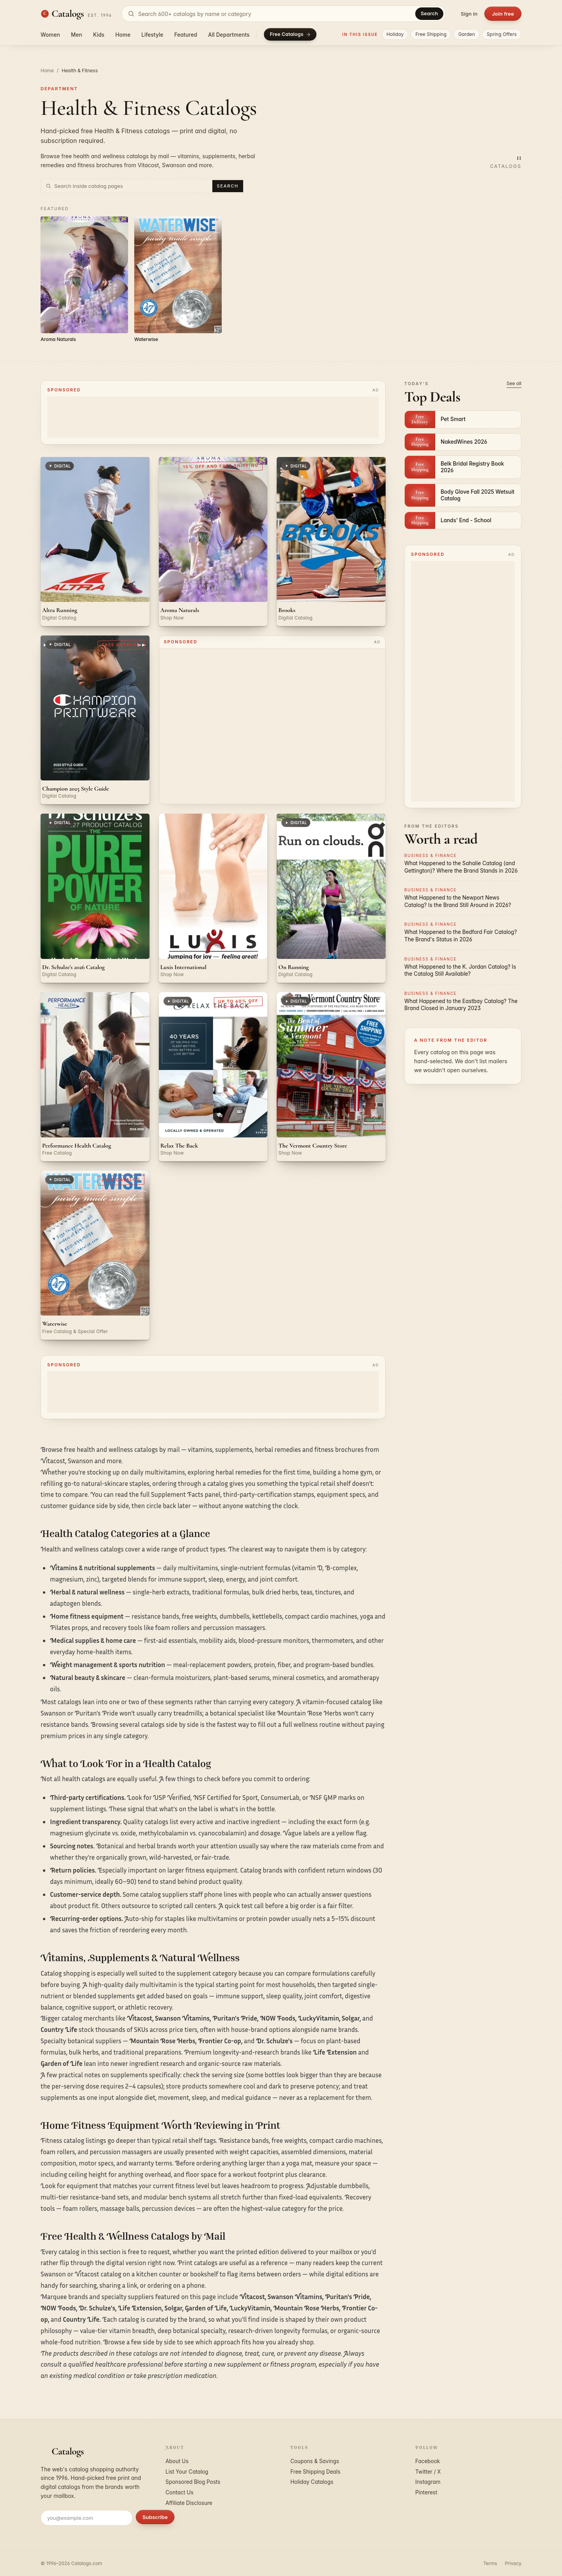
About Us (177, 2461)
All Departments (228, 35)
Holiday (395, 34)
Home (123, 35)
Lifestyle (152, 35)
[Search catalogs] (283, 13)
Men (76, 35)
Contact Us (179, 2492)
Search (429, 13)
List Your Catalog (186, 2472)
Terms (490, 2563)
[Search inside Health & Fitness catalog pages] (131, 186)
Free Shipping (430, 34)
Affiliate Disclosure (188, 2503)
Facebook (427, 2461)
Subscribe (155, 2517)
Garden (466, 34)
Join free (503, 14)
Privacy (513, 2563)
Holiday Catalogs (311, 2482)
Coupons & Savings (314, 2461)
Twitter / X (428, 2472)
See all (514, 383)
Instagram (428, 2482)
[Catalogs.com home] (76, 14)
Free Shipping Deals (315, 2472)
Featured (185, 35)
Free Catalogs (290, 34)
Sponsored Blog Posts (192, 2482)
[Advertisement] (213, 417)
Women (50, 35)
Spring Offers (502, 34)
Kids (99, 35)
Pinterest (426, 2492)
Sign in (469, 14)
